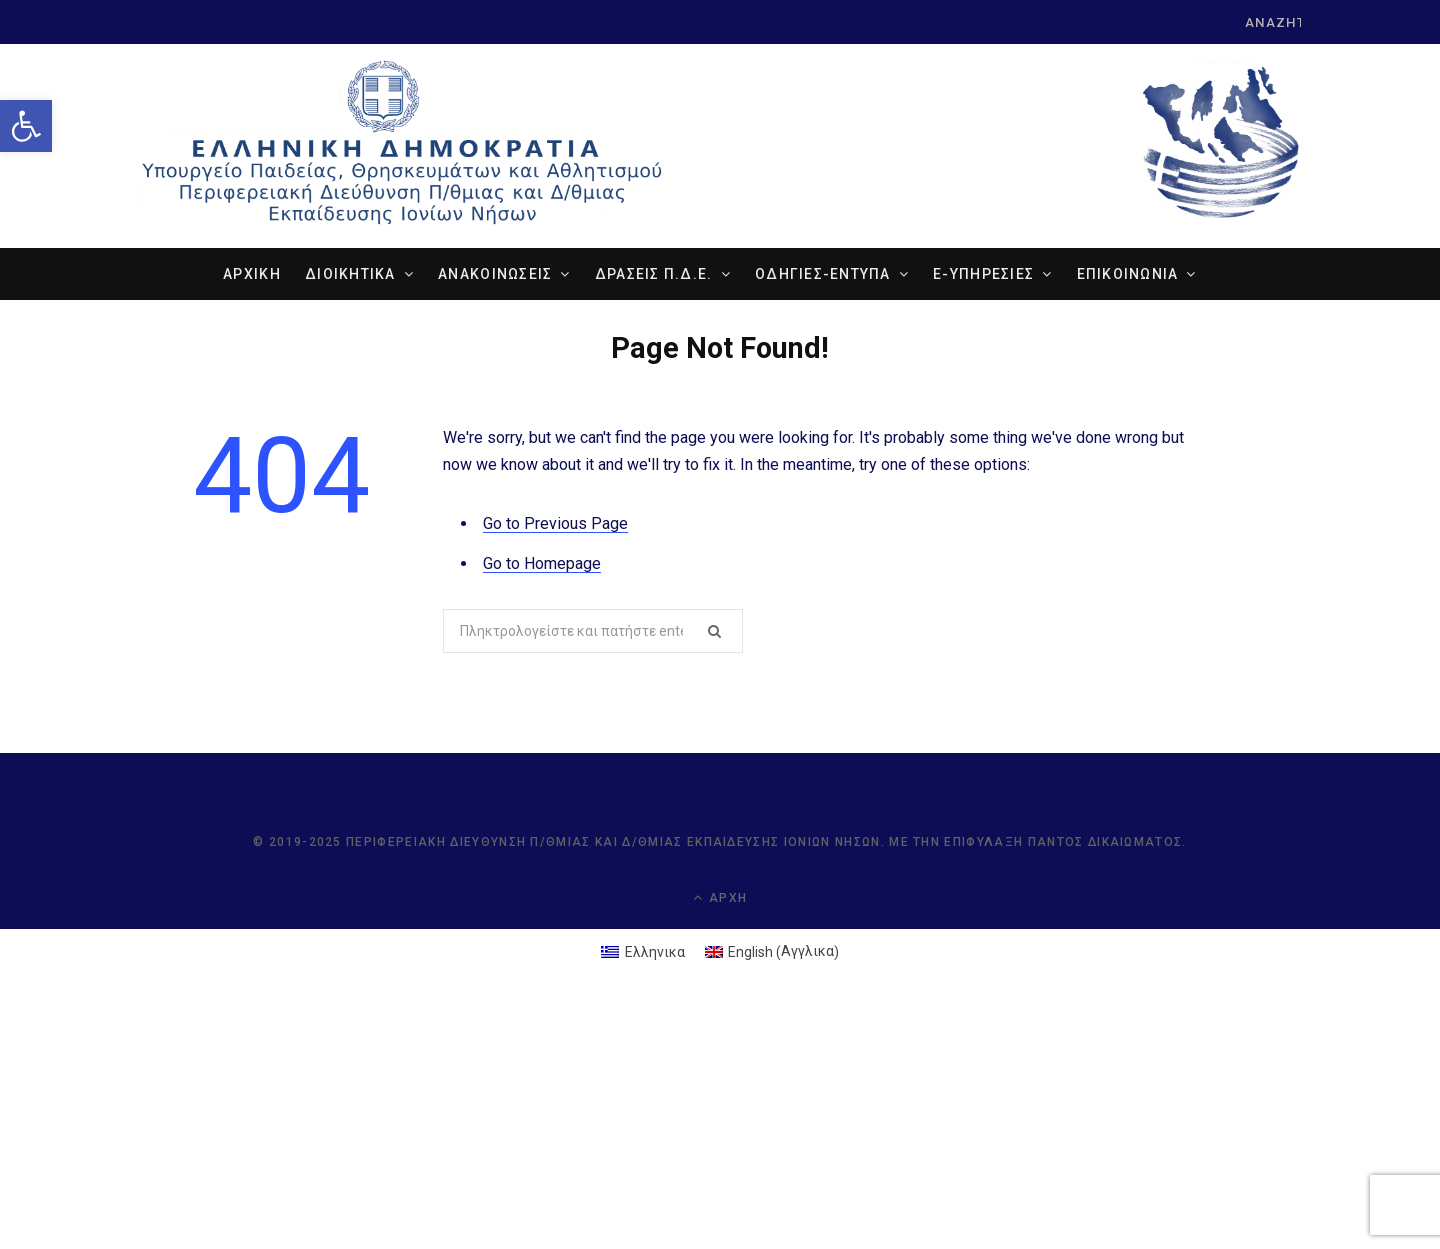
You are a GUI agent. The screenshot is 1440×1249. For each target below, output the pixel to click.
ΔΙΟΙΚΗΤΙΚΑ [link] (350, 274)
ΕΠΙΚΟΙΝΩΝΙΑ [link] (1128, 274)
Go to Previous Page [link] (555, 523)
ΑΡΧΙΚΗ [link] (252, 274)
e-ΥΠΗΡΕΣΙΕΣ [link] (983, 274)
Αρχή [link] (720, 897)
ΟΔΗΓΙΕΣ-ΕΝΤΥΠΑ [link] (823, 274)
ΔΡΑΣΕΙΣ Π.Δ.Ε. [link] (654, 274)
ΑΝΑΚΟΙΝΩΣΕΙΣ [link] (495, 274)
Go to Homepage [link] (542, 563)
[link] (26, 126)
